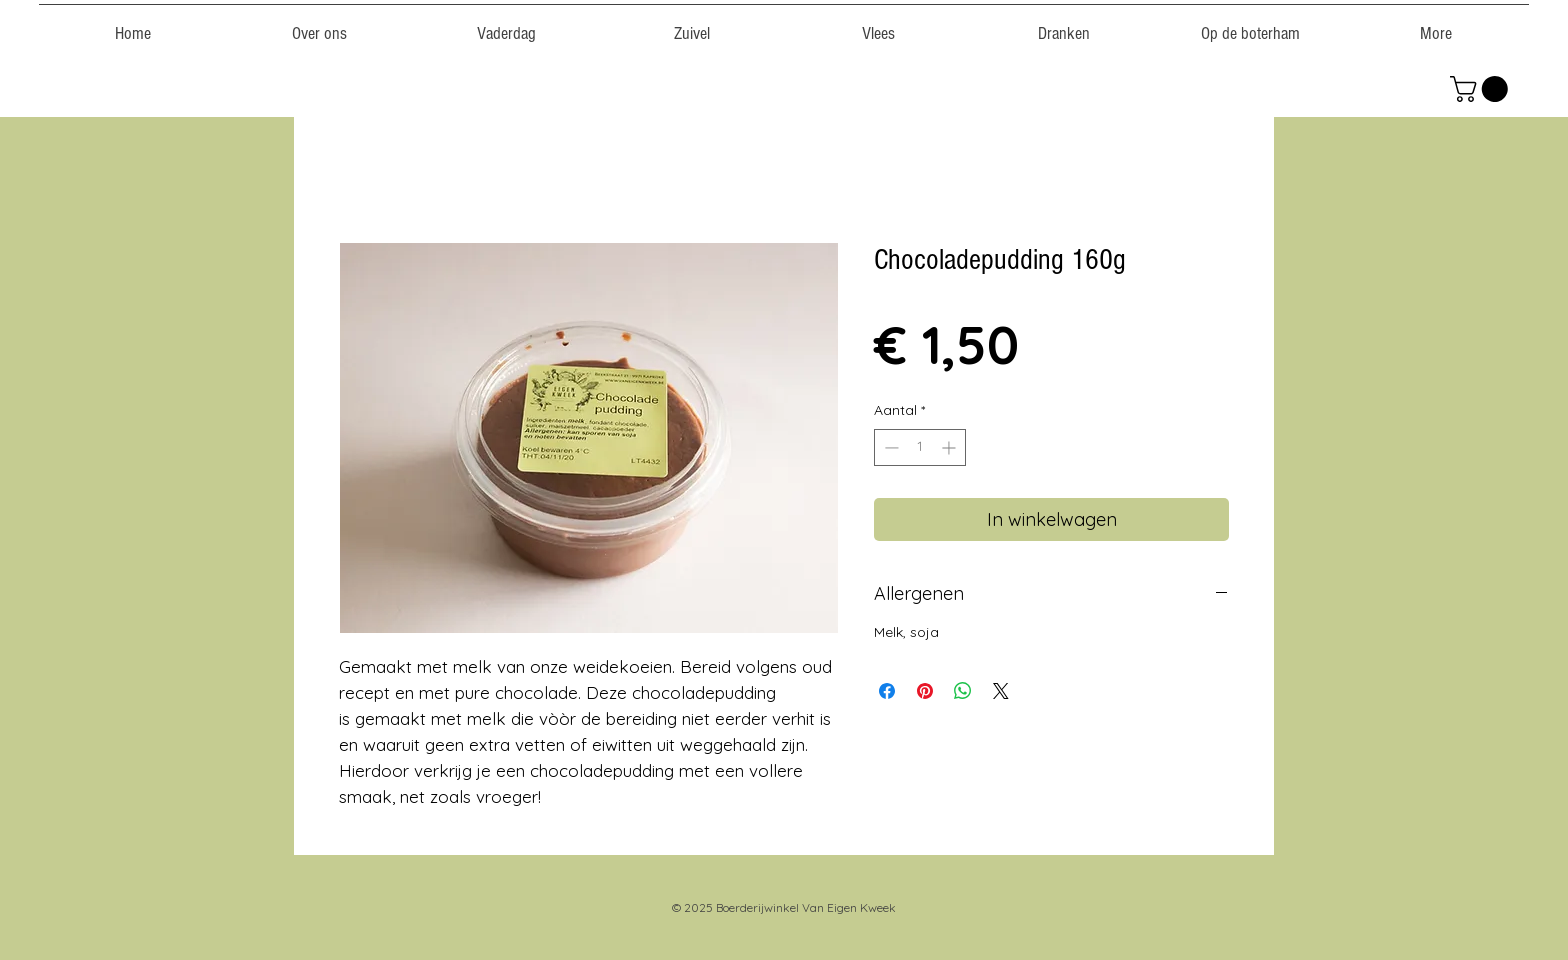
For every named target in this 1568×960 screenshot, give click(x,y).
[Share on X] (1001, 691)
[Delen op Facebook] (887, 691)
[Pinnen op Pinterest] (925, 691)
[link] (1482, 89)
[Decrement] (889, 447)
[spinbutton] (920, 447)
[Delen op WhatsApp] (963, 691)
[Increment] (950, 447)
